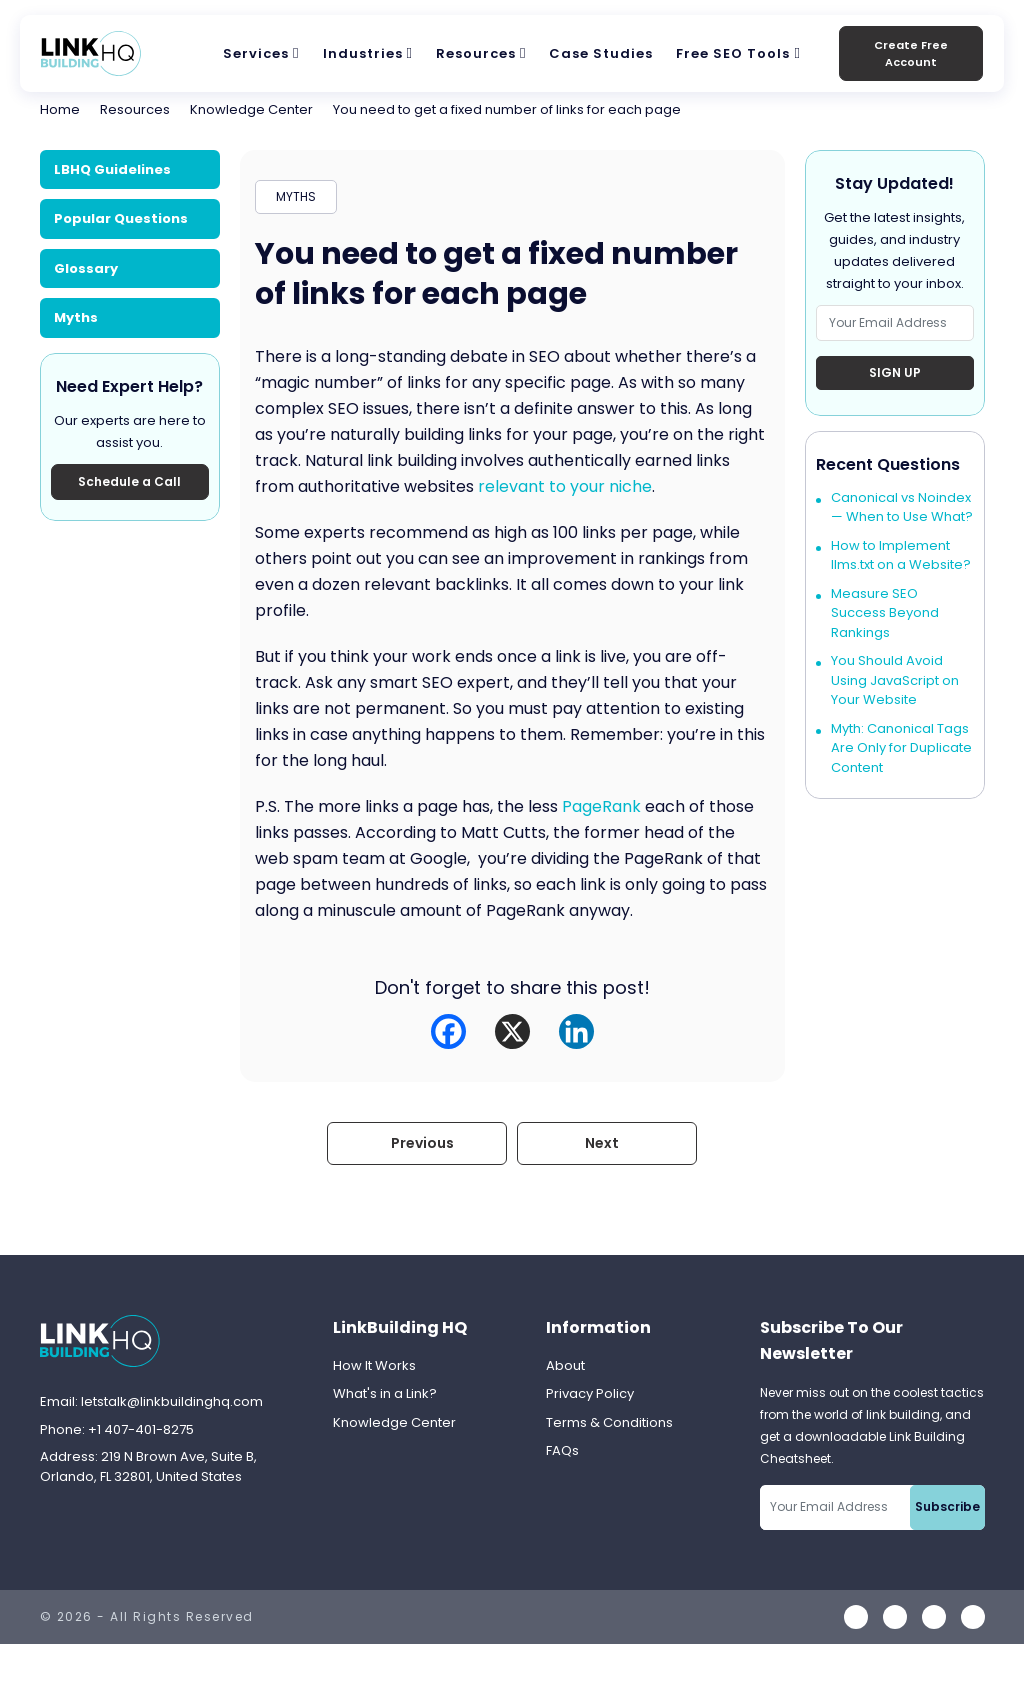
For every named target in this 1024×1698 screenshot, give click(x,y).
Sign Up (895, 372)
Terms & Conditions (609, 1422)
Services (256, 53)
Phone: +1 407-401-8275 (117, 1429)
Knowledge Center (251, 109)
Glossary (86, 268)
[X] (512, 1031)
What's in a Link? (385, 1393)
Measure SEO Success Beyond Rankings (885, 613)
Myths (76, 317)
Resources (476, 53)
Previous (422, 1143)
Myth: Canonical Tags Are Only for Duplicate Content (901, 748)
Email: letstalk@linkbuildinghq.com (151, 1401)
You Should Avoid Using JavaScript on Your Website (895, 680)
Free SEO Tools (733, 53)
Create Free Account (911, 53)
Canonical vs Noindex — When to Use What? (902, 507)
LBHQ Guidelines (112, 169)
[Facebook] (448, 1031)
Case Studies (601, 53)
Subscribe (947, 1506)
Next (602, 1143)
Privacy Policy (590, 1393)
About (565, 1365)
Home (60, 109)
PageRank (601, 806)
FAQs (562, 1450)
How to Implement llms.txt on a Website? (901, 555)
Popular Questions (121, 218)
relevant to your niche (565, 486)
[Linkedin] (576, 1031)
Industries (363, 53)
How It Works (374, 1365)
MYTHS (296, 196)
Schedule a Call (129, 481)
